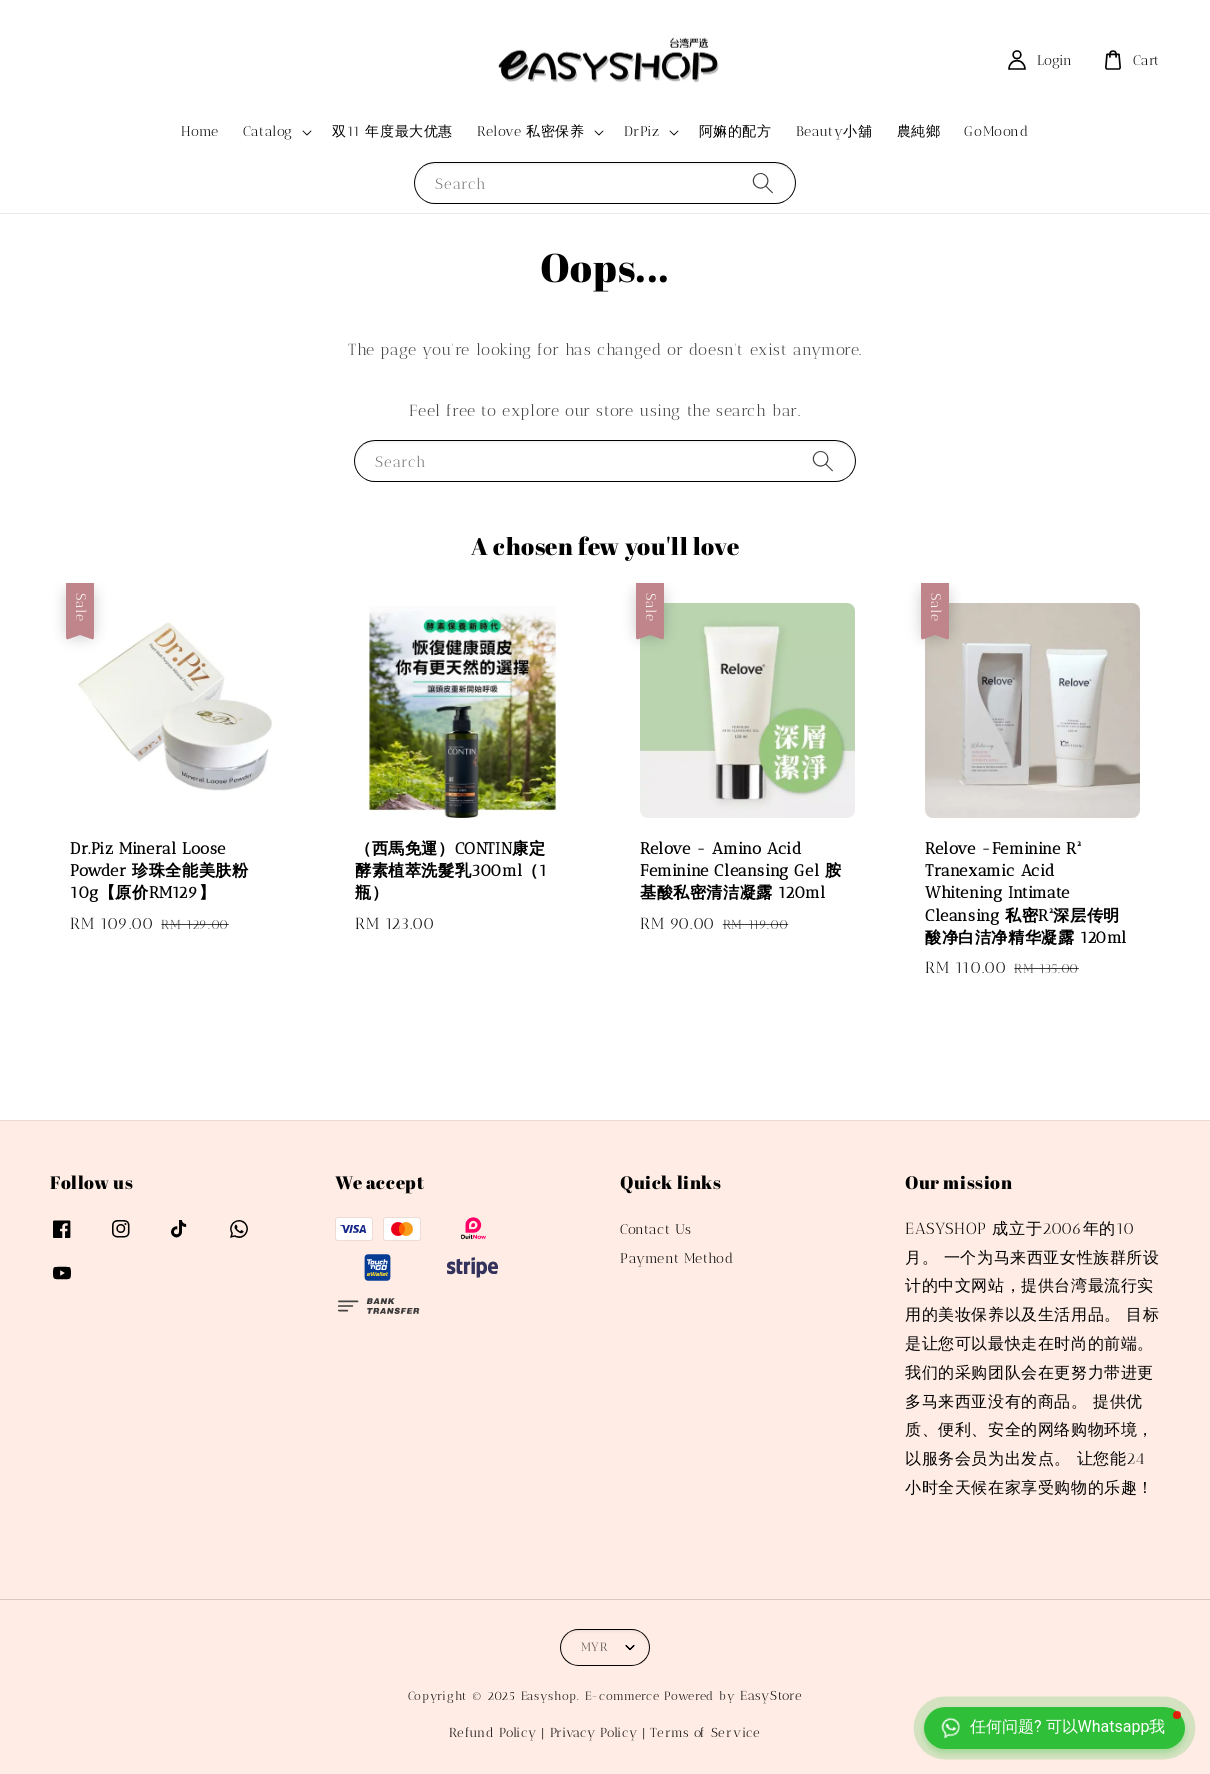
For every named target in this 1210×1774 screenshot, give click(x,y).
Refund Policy (492, 1732)
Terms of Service (705, 1732)
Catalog (268, 131)
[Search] (763, 182)
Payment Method (676, 1258)
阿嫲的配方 (735, 131)
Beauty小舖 (834, 131)
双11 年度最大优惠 (392, 131)
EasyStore (771, 1695)
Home (199, 131)
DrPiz (642, 131)
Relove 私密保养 (531, 131)
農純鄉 (919, 131)
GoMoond (996, 131)
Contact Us (656, 1229)
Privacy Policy (594, 1732)
